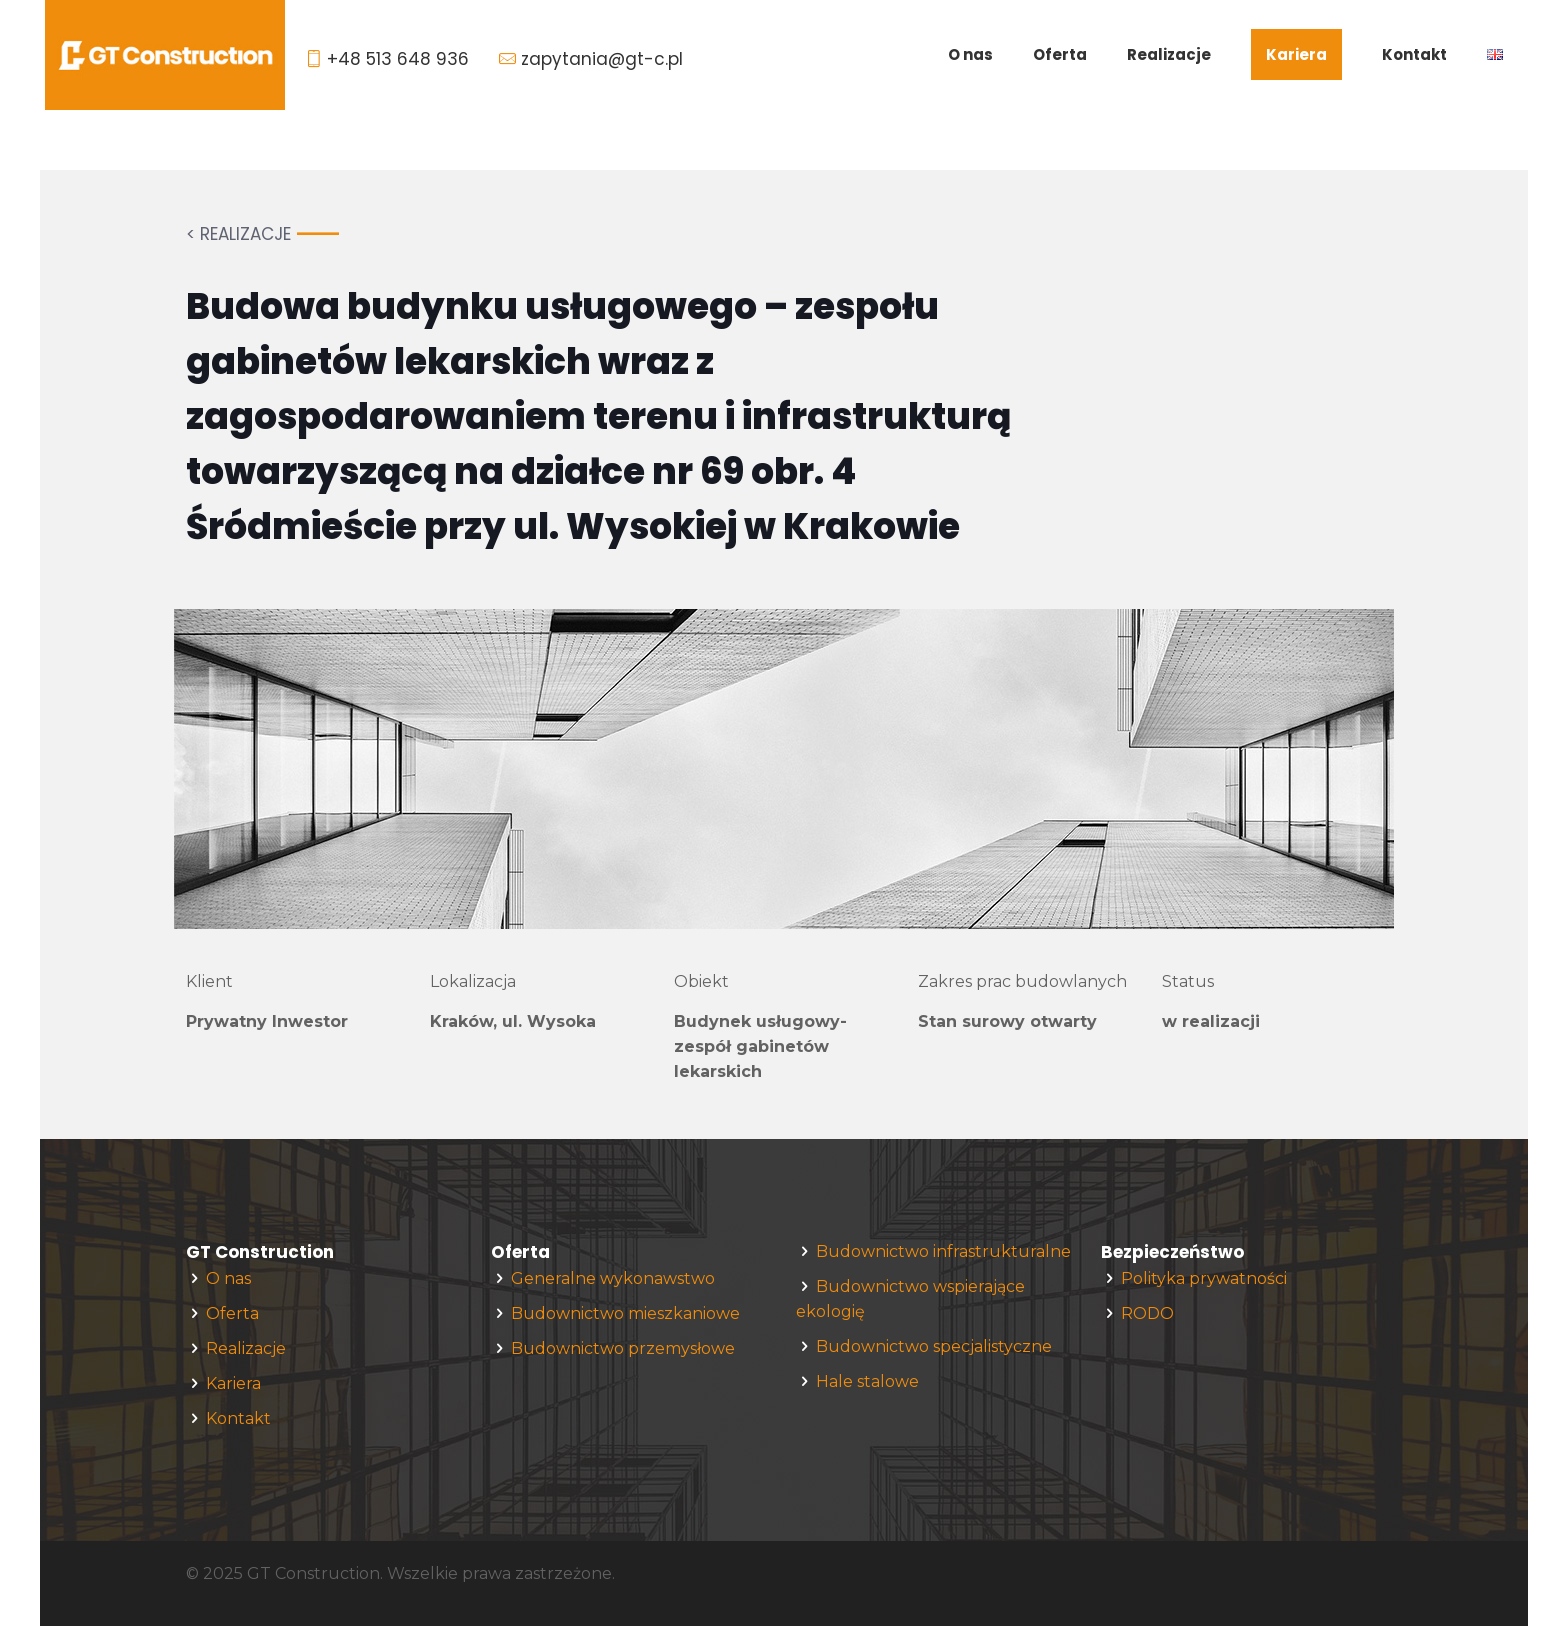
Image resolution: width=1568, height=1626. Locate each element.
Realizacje (246, 1348)
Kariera (233, 1383)
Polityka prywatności (1204, 1278)
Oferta (232, 1313)
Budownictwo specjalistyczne (934, 1346)
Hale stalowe (867, 1381)
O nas (228, 1278)
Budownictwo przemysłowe (623, 1348)
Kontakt (238, 1418)
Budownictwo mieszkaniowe (625, 1313)
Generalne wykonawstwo (613, 1278)
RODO (1147, 1313)
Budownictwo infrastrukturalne (943, 1251)
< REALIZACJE (238, 234)
